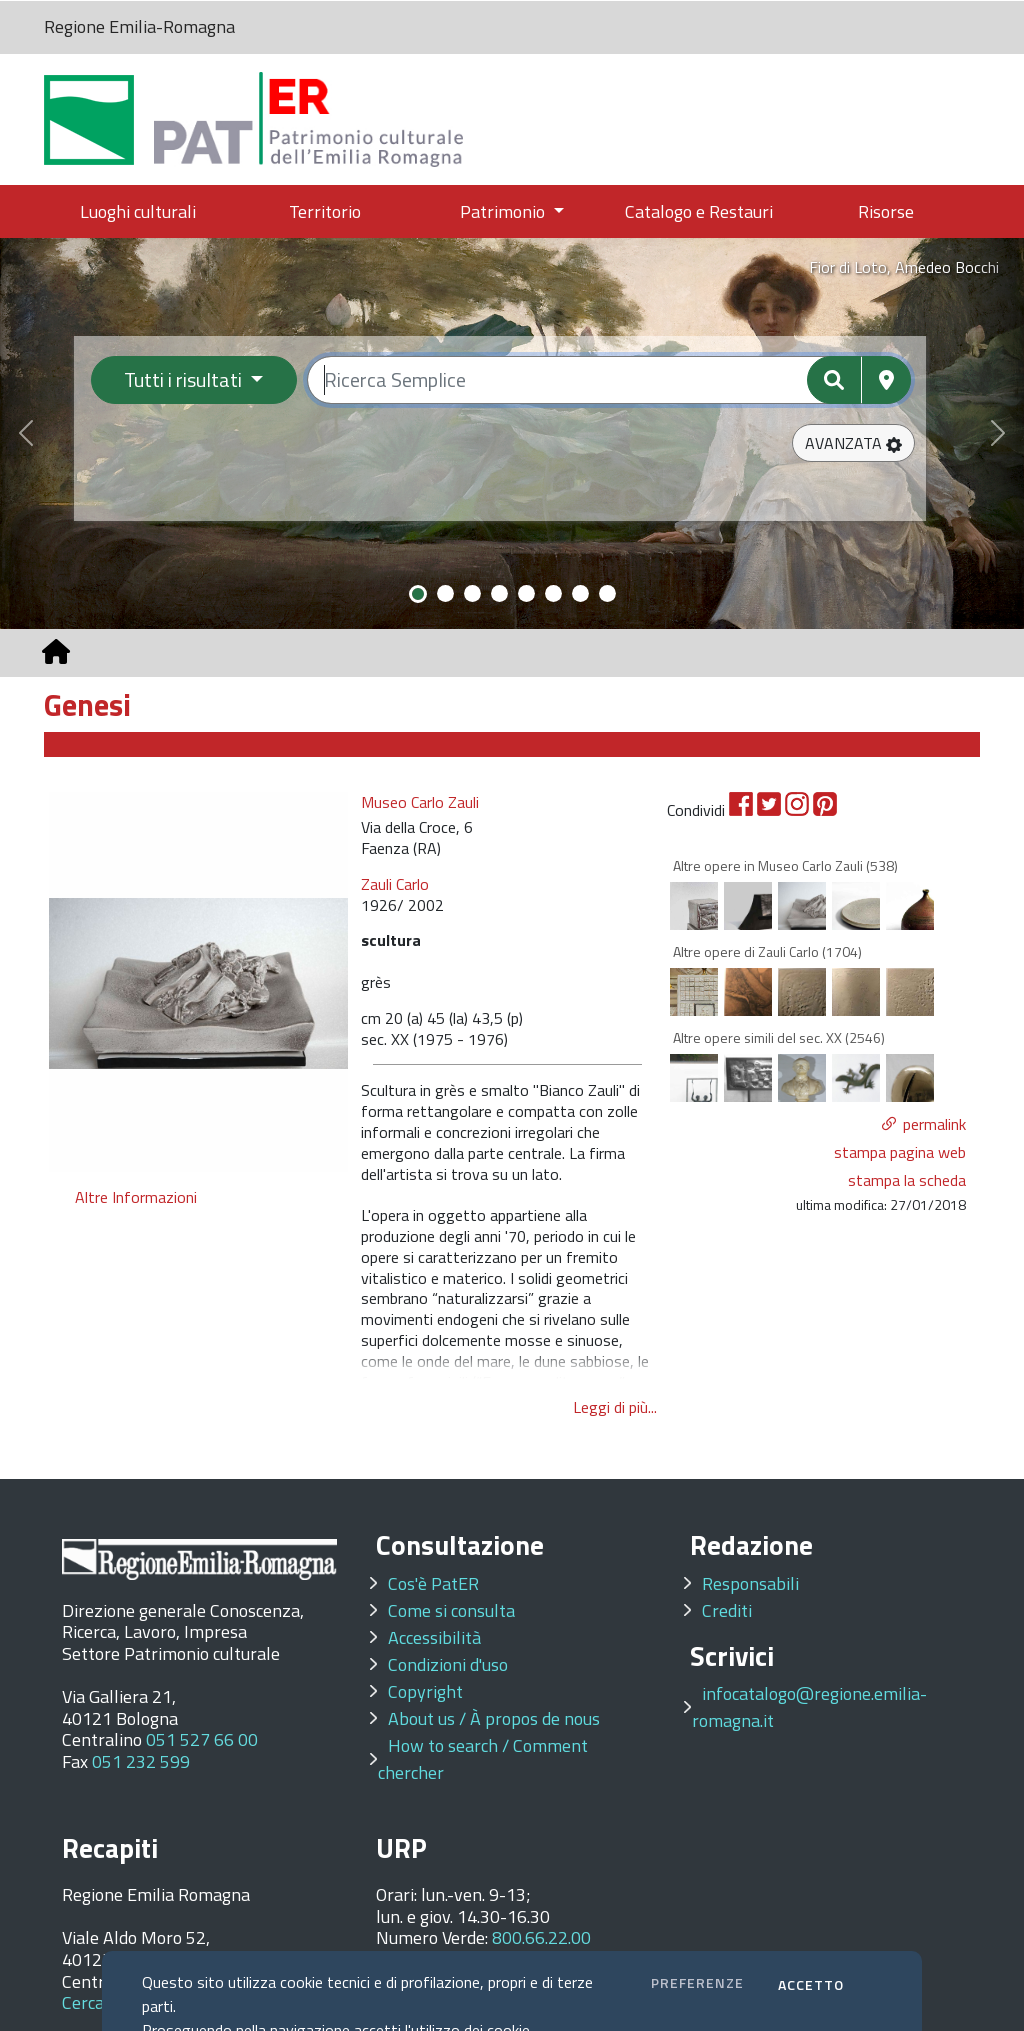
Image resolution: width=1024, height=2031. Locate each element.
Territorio (325, 211)
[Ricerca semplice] (609, 380)
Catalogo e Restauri (699, 211)
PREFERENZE (697, 1982)
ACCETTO (811, 1984)
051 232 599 (141, 1761)
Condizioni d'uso (448, 1664)
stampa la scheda (907, 1180)
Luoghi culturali (138, 211)
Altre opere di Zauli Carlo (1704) (767, 951)
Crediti (727, 1610)
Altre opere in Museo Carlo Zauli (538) (785, 865)
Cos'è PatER (433, 1583)
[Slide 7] (580, 593)
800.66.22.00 (541, 1937)
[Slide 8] (607, 593)
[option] (198, 982)
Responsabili (750, 1583)
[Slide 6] (553, 593)
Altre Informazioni (136, 1197)
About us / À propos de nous (494, 1718)
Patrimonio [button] (504, 211)
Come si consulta (451, 1610)
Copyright (425, 1691)
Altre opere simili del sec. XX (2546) (779, 1037)
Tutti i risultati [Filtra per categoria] (185, 379)
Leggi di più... (615, 1407)
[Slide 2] (445, 593)
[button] (853, 443)
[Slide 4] (499, 593)
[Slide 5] (526, 593)
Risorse (886, 211)
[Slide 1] (418, 594)
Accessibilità (434, 1637)
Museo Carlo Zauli (420, 802)
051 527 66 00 (202, 1739)
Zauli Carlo (395, 884)
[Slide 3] (472, 593)
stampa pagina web (900, 1152)
